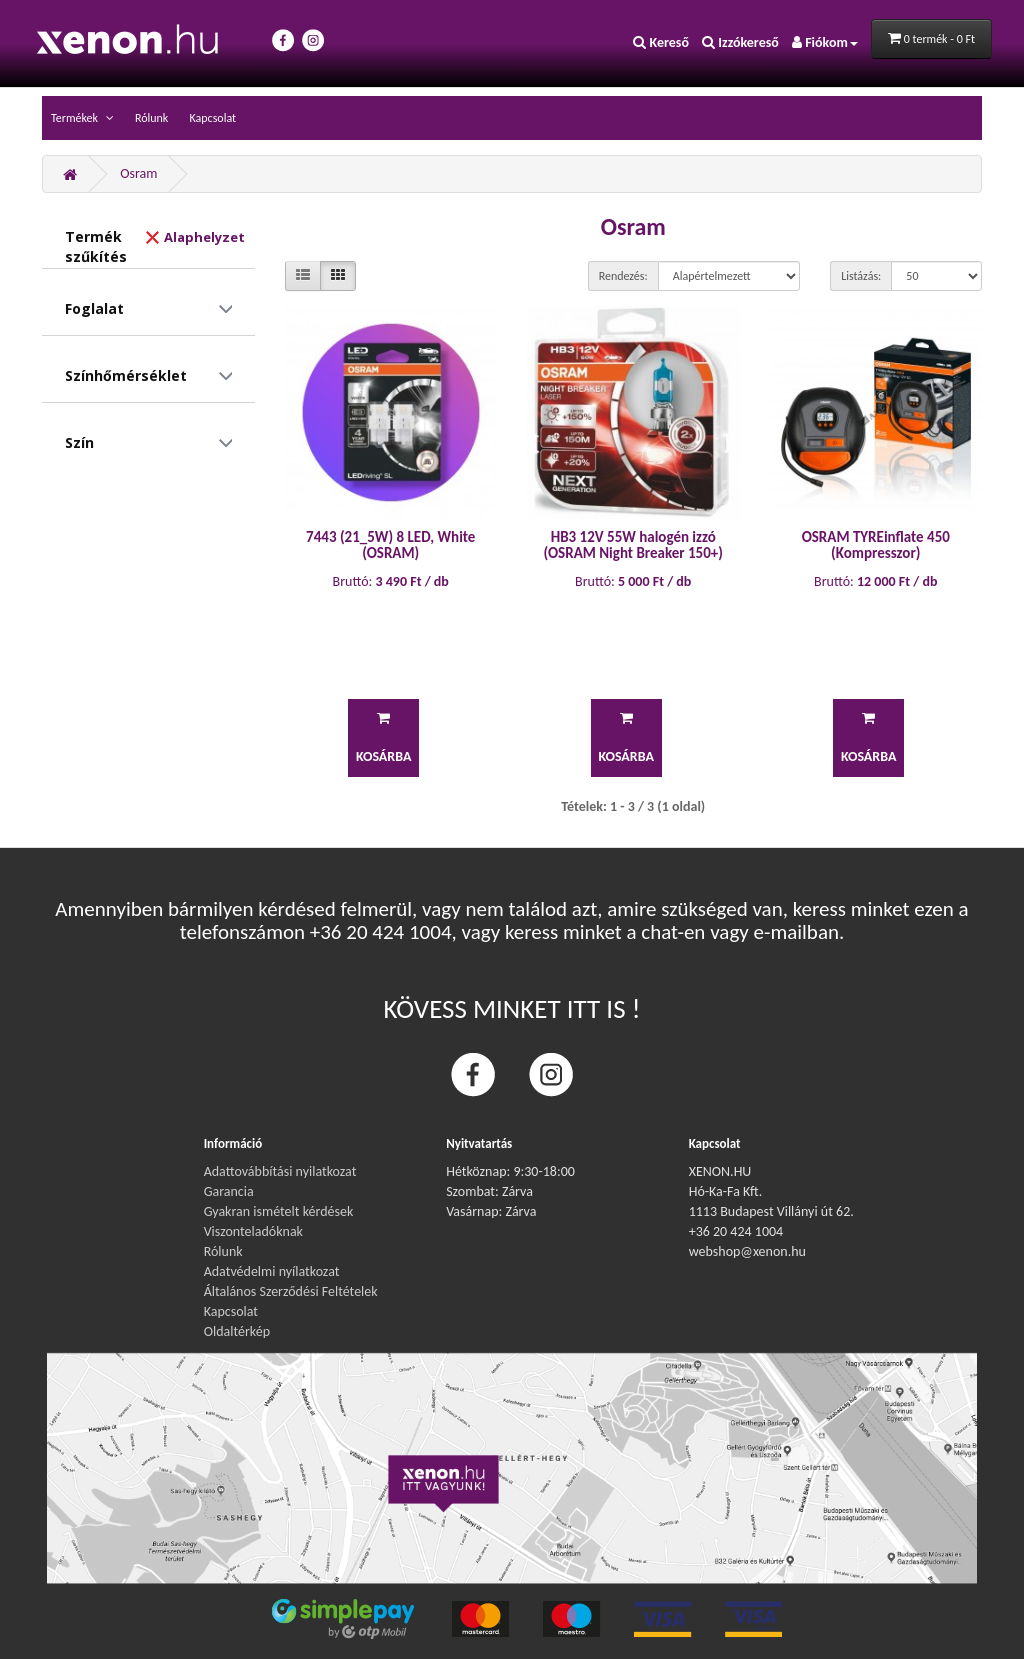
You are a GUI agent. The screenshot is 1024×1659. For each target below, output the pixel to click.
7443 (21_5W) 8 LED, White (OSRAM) (390, 545)
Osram (138, 173)
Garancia (229, 1191)
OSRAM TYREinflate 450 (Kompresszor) (876, 545)
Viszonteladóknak (253, 1231)
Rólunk (151, 118)
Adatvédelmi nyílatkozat (272, 1271)
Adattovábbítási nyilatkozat (280, 1171)
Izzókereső (740, 42)
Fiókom (825, 42)
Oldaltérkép (237, 1331)
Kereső (661, 42)
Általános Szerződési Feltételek (291, 1291)
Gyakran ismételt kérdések (279, 1211)
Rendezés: (623, 276)
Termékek (76, 118)
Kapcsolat (212, 118)
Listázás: (861, 276)
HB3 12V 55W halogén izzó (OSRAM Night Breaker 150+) (633, 545)
